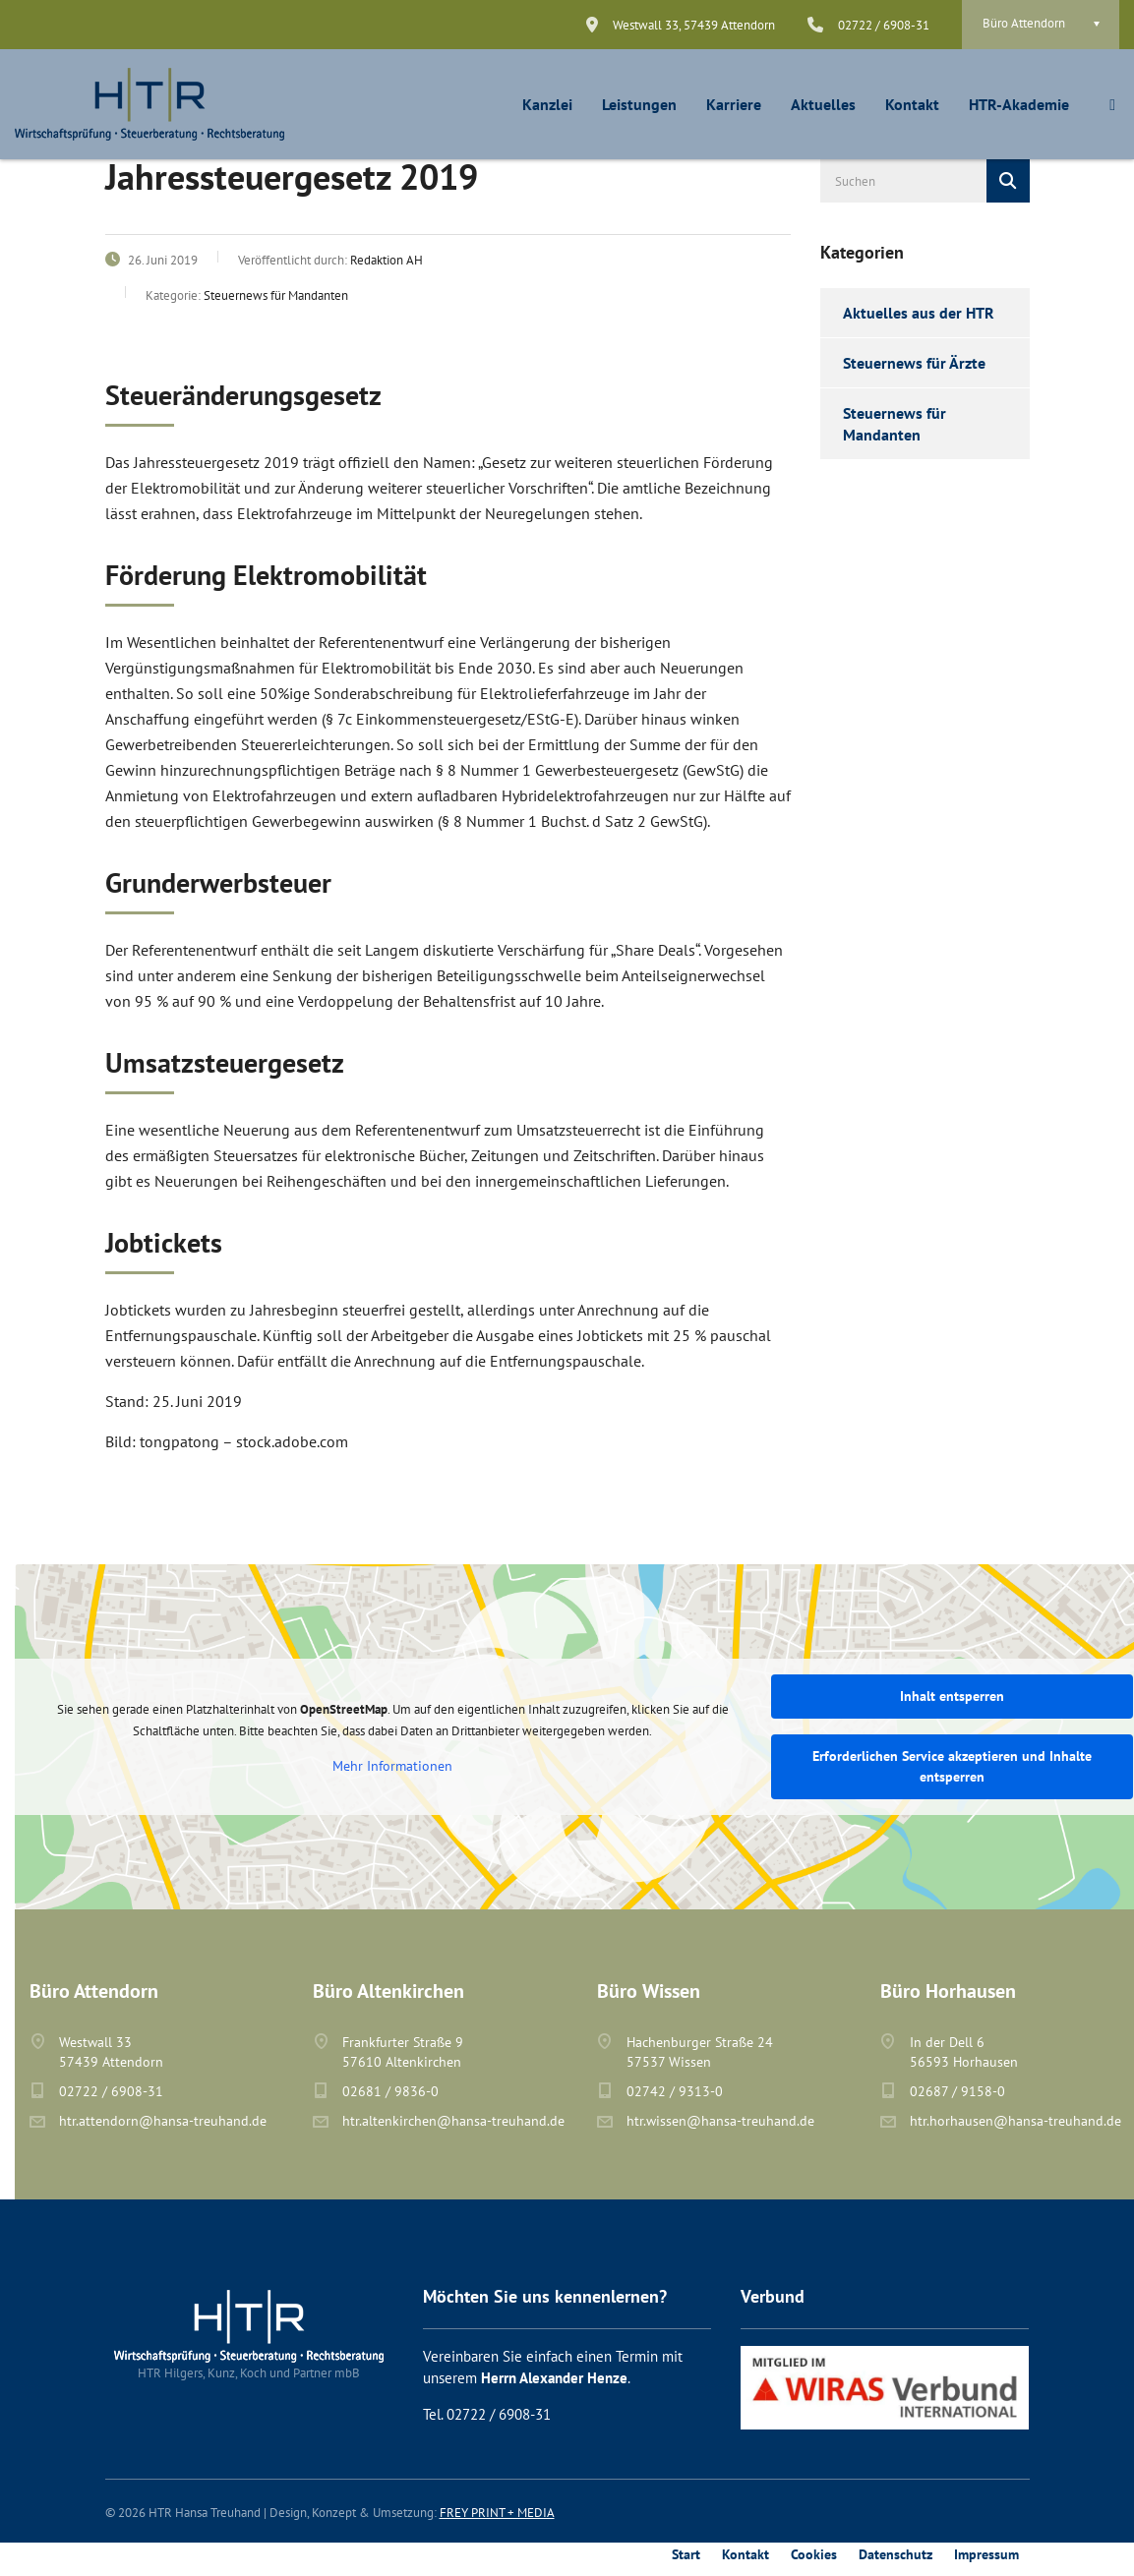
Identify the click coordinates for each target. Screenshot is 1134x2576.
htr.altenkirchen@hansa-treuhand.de (453, 2121)
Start (686, 2554)
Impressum (986, 2554)
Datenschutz (895, 2554)
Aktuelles (823, 104)
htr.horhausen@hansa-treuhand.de (1015, 2121)
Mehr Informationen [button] (392, 1766)
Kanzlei (547, 104)
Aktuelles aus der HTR (918, 312)
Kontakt (912, 104)
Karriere (733, 104)
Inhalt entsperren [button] (952, 1696)
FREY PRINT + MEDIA (497, 2512)
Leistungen (639, 104)
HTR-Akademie (1019, 104)
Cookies (814, 2554)
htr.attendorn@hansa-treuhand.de (163, 2121)
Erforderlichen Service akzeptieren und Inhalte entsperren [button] (952, 1766)
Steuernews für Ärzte (914, 363)
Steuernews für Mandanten (894, 423)
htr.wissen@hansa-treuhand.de (720, 2121)
